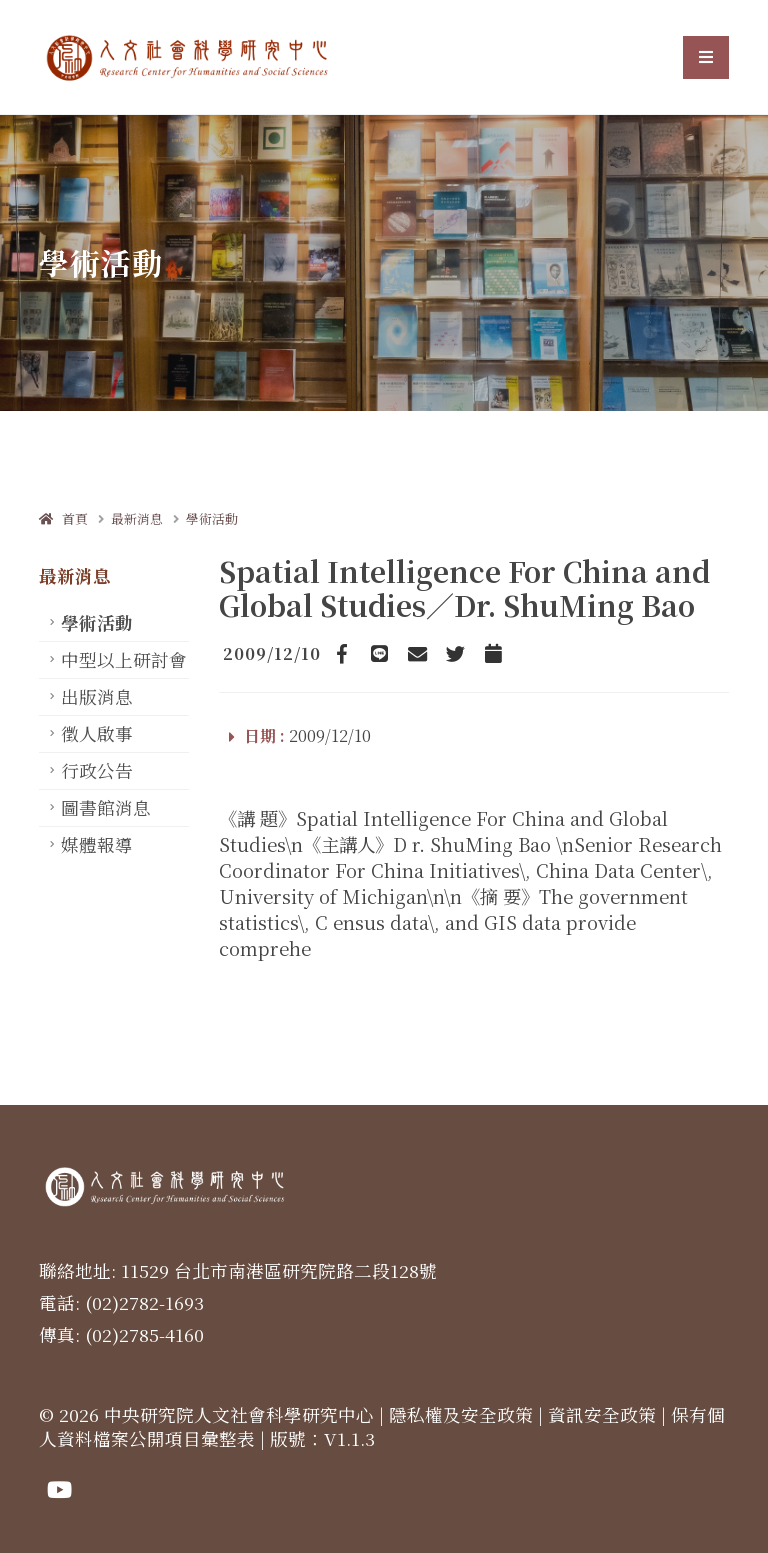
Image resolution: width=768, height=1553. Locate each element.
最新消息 (137, 518)
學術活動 (212, 518)
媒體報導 (97, 844)
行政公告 (97, 770)
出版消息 (97, 696)
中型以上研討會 (124, 659)
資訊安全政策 (602, 1414)
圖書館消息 (106, 807)
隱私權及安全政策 (461, 1414)
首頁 (63, 518)
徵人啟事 (97, 733)
